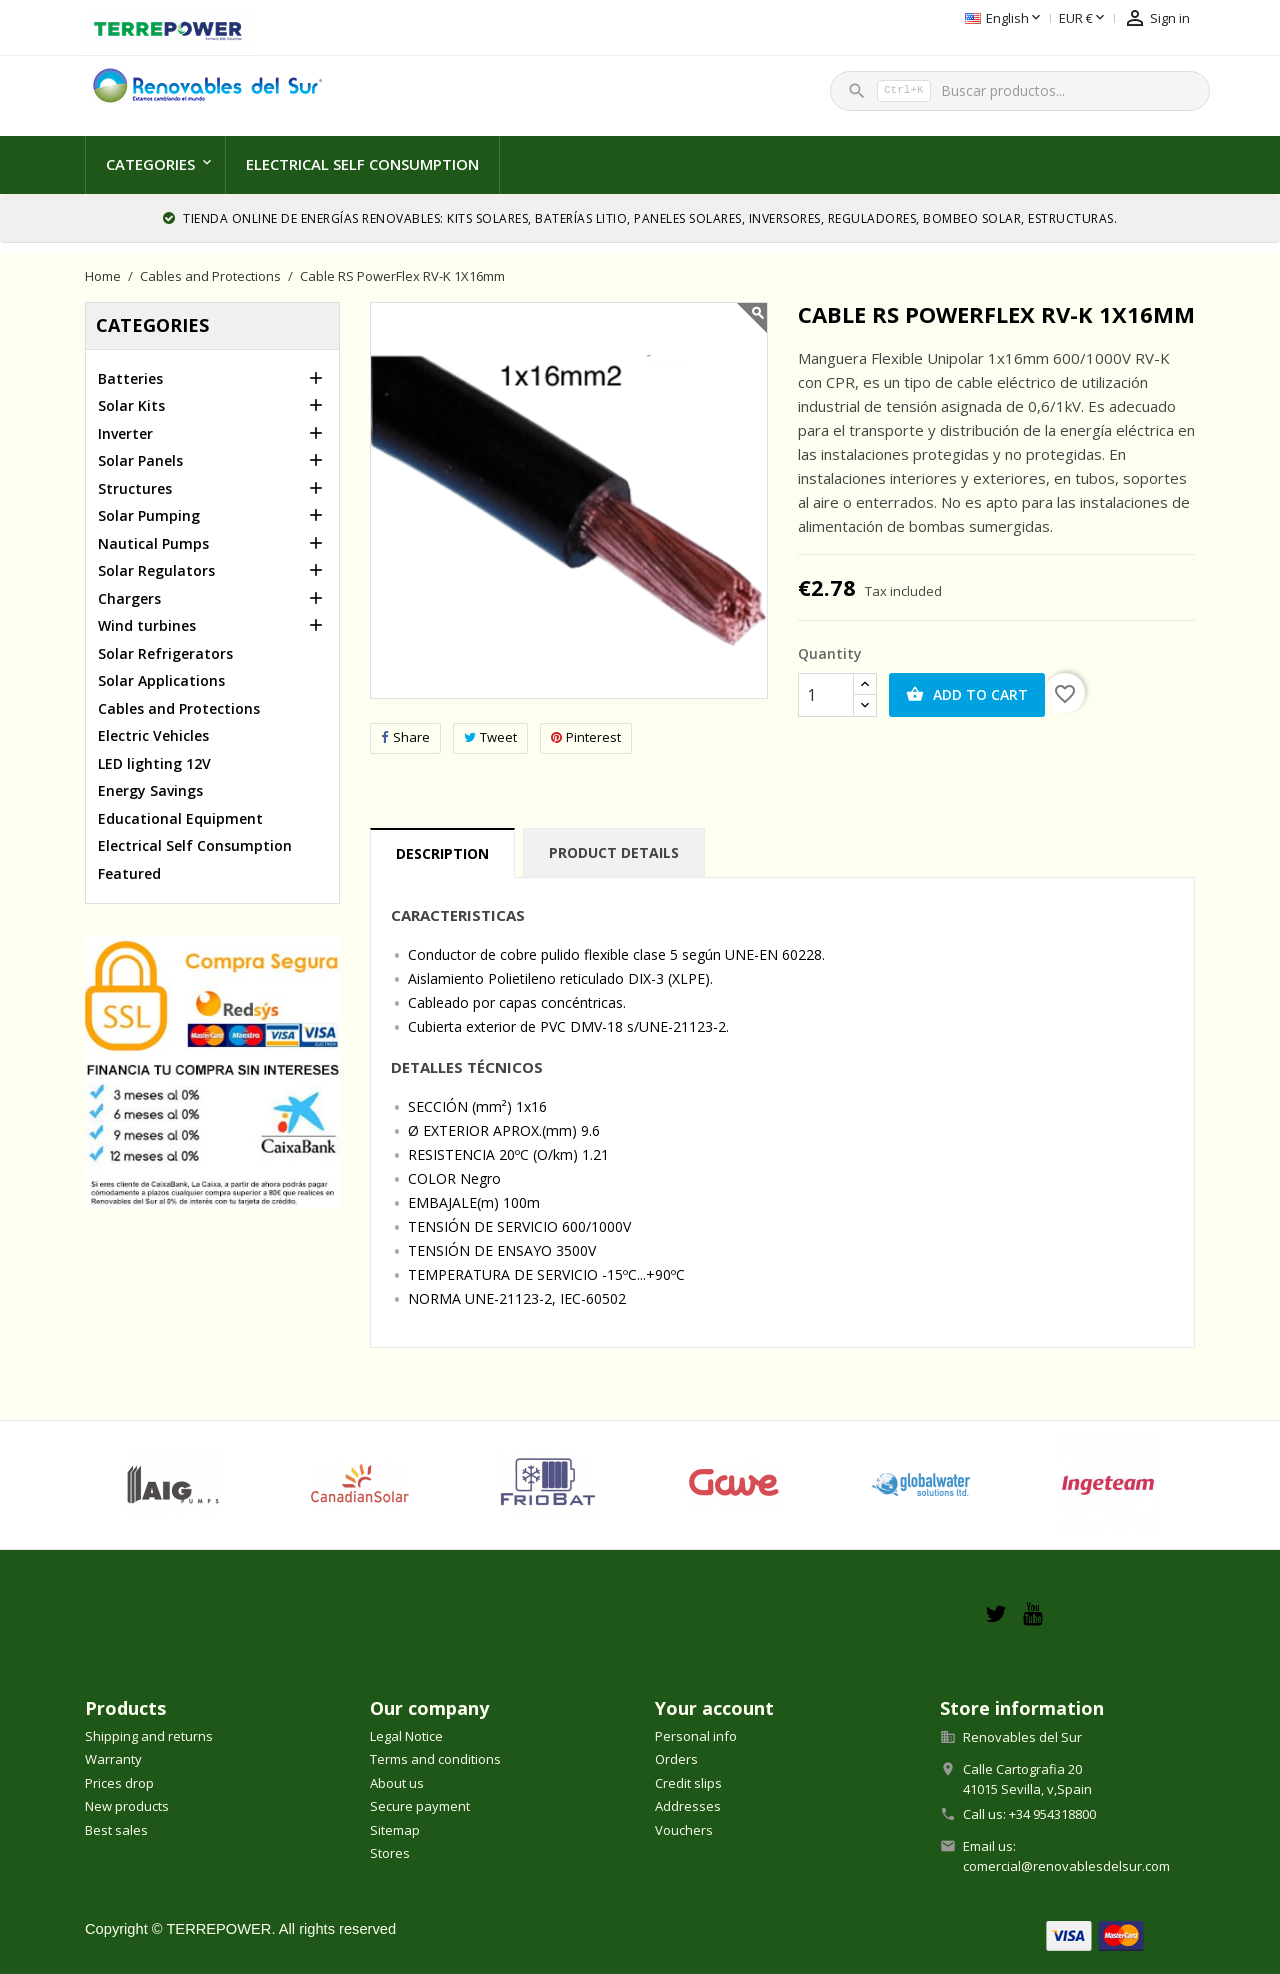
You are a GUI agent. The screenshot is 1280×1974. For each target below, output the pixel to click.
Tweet (490, 737)
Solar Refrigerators (165, 653)
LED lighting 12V (154, 763)
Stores (390, 1853)
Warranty (113, 1759)
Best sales (116, 1830)
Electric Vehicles (153, 735)
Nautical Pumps (153, 543)
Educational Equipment (180, 818)
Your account (714, 1708)
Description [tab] (442, 853)
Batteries (130, 378)
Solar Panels (140, 460)
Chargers (129, 598)
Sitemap (395, 1830)
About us (397, 1783)
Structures (135, 488)
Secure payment (420, 1806)
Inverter (125, 433)
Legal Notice (406, 1736)
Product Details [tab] (614, 852)
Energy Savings (150, 790)
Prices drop (119, 1783)
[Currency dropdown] (984, 19)
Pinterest (586, 737)
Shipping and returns (149, 1736)
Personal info (696, 1736)
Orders (676, 1759)
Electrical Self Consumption (362, 164)
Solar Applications (161, 680)
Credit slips (688, 1783)
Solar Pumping (149, 515)
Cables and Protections (179, 708)
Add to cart (967, 695)
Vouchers (684, 1830)
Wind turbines (147, 625)
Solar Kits (131, 405)
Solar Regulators (156, 570)
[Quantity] (826, 695)
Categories (150, 164)
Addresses (688, 1806)
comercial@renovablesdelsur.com (1066, 1866)
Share (405, 737)
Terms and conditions (435, 1759)
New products (127, 1806)
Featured (129, 873)
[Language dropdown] (905, 19)
